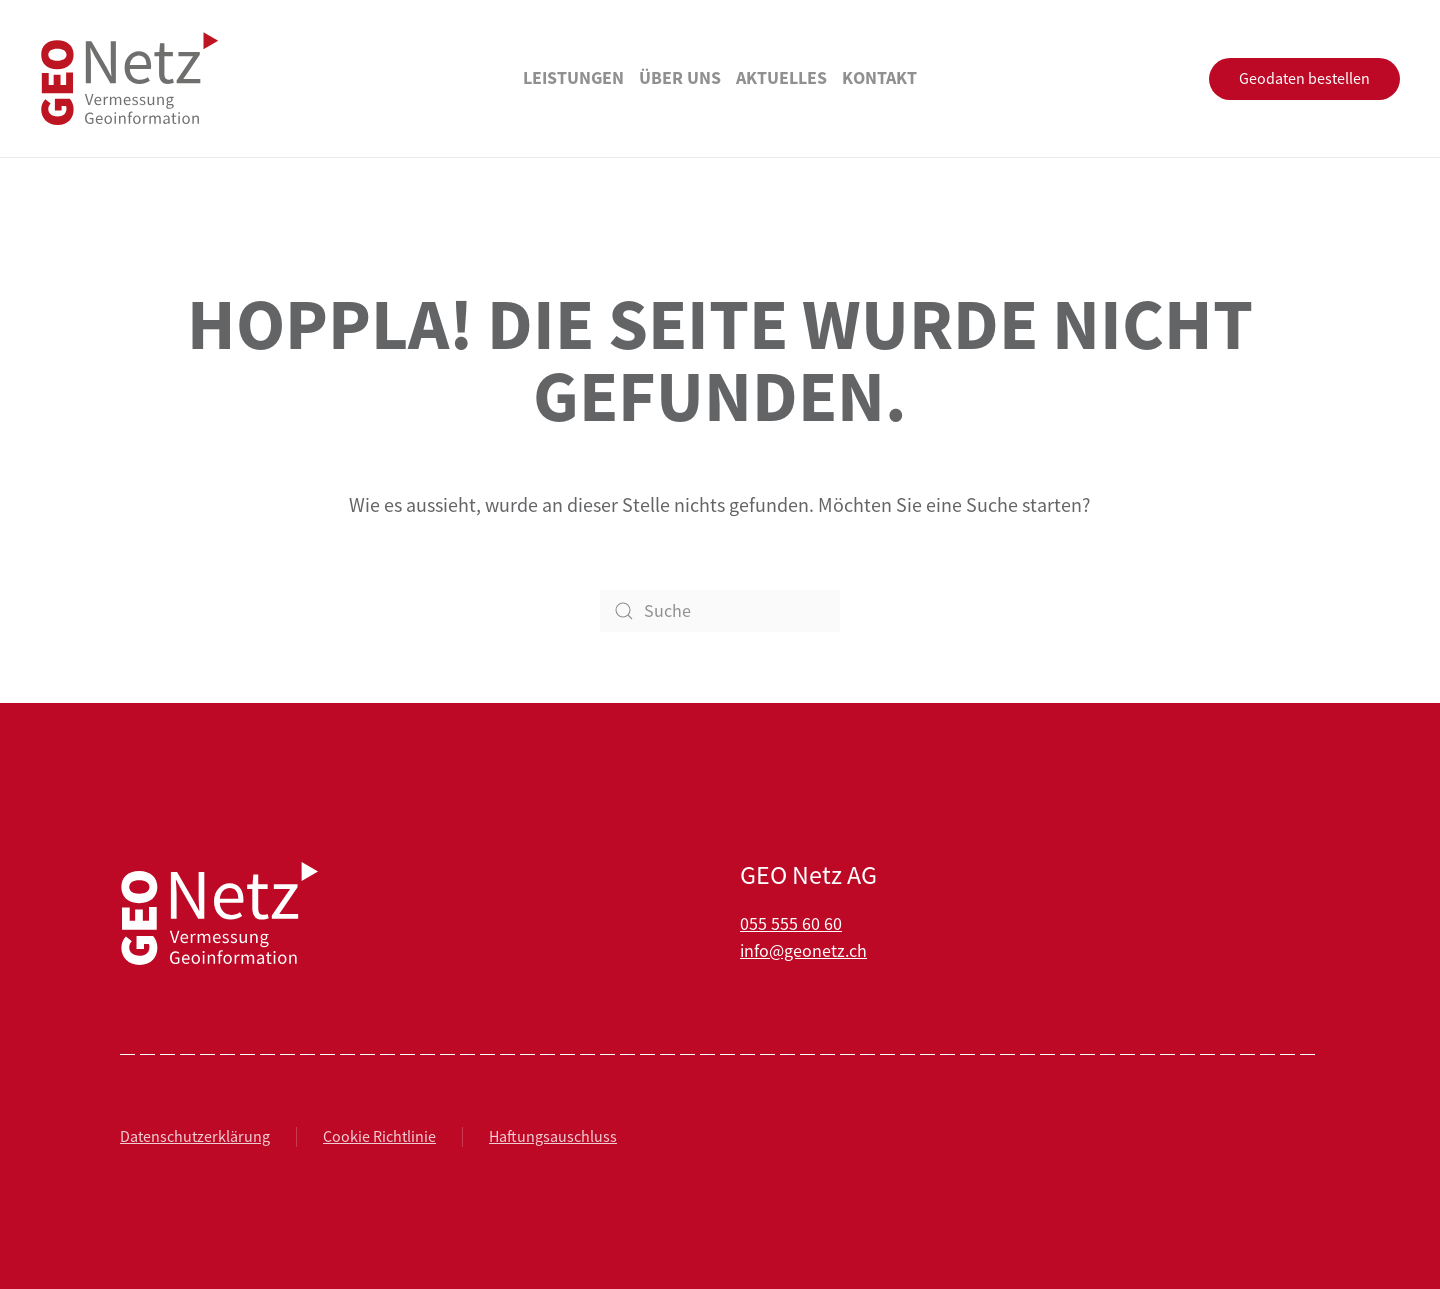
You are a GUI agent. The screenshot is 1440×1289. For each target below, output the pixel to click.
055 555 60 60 (791, 924)
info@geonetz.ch (803, 951)
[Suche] (720, 611)
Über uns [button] (680, 78)
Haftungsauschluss (553, 1137)
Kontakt (879, 78)
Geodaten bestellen (1304, 79)
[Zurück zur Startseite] (130, 78)
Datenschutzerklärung (195, 1137)
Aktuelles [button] (781, 78)
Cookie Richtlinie (379, 1137)
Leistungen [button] (573, 78)
